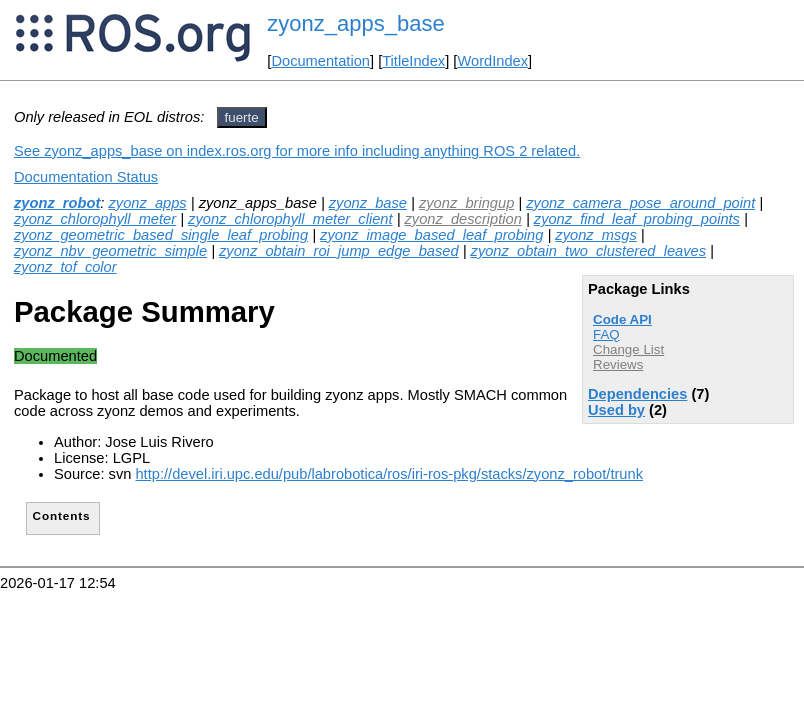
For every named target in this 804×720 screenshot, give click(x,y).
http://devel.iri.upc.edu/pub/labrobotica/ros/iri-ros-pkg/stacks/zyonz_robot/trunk (389, 474)
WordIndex (492, 61)
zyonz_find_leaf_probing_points (637, 219)
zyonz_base (368, 203)
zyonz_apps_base (355, 23)
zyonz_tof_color (65, 267)
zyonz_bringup (466, 203)
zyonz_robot (57, 203)
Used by (616, 410)
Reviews (618, 364)
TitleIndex (413, 61)
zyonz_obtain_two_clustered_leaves (588, 251)
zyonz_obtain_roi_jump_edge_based (339, 251)
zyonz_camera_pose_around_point (640, 203)
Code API (622, 319)
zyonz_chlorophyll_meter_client (290, 219)
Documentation (320, 61)
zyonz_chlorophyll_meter (95, 219)
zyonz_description (463, 219)
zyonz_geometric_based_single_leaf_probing (161, 235)
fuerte (242, 117)
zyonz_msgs (595, 235)
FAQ (606, 334)
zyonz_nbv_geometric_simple (110, 251)
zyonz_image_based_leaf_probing (431, 235)
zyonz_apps (147, 203)
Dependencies (637, 394)
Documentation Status (86, 177)
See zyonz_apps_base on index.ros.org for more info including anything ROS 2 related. (297, 151)
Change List (628, 349)
